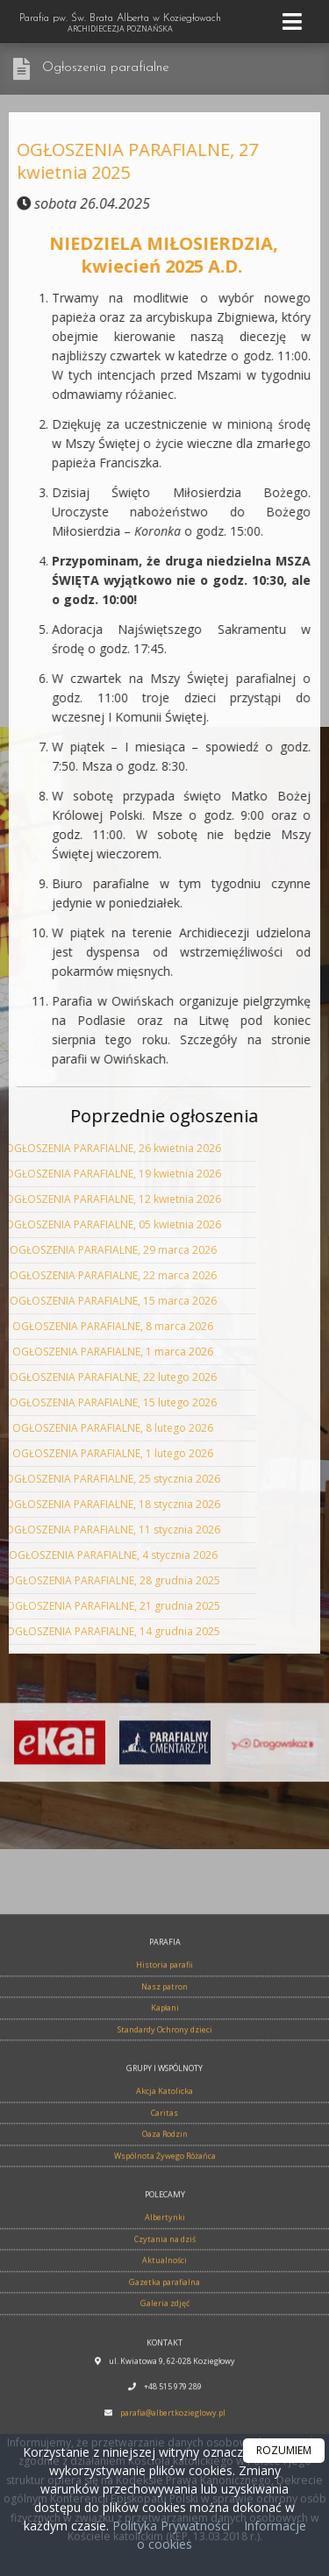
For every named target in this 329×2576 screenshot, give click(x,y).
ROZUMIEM (283, 2450)
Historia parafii (164, 2357)
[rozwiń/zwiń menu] (294, 21)
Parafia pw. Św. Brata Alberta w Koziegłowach (120, 23)
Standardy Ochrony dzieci (165, 2421)
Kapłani (165, 2400)
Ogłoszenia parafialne (105, 68)
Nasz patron (164, 2378)
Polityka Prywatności (169, 2525)
